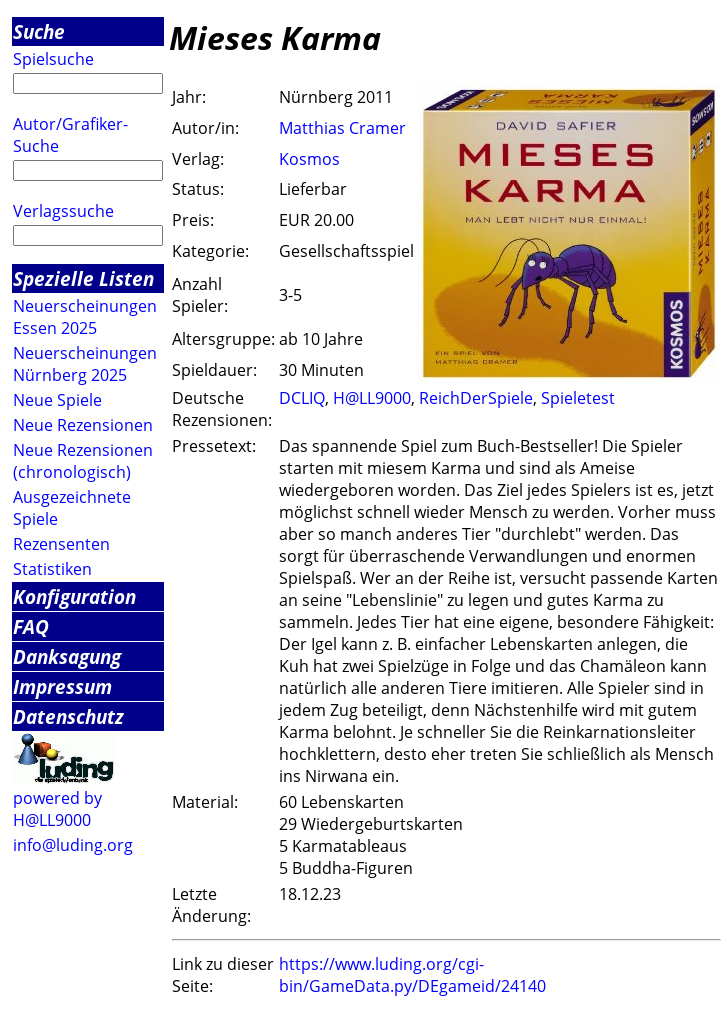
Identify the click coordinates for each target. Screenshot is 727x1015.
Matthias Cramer (342, 128)
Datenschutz (68, 716)
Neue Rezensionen (83, 425)
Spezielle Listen (83, 278)
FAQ (31, 626)
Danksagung (67, 656)
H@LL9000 (372, 398)
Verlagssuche (63, 211)
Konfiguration (74, 596)
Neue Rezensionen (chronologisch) (83, 461)
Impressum (62, 686)
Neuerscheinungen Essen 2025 (85, 317)
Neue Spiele (57, 400)
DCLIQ (302, 398)
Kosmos (309, 159)
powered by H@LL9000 (57, 809)
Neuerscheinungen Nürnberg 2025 (85, 364)
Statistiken (52, 569)
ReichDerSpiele (476, 398)
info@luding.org (73, 845)
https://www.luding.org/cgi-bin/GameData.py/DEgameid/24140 (412, 975)
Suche (39, 31)
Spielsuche (53, 59)
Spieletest (578, 398)
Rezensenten (61, 544)
